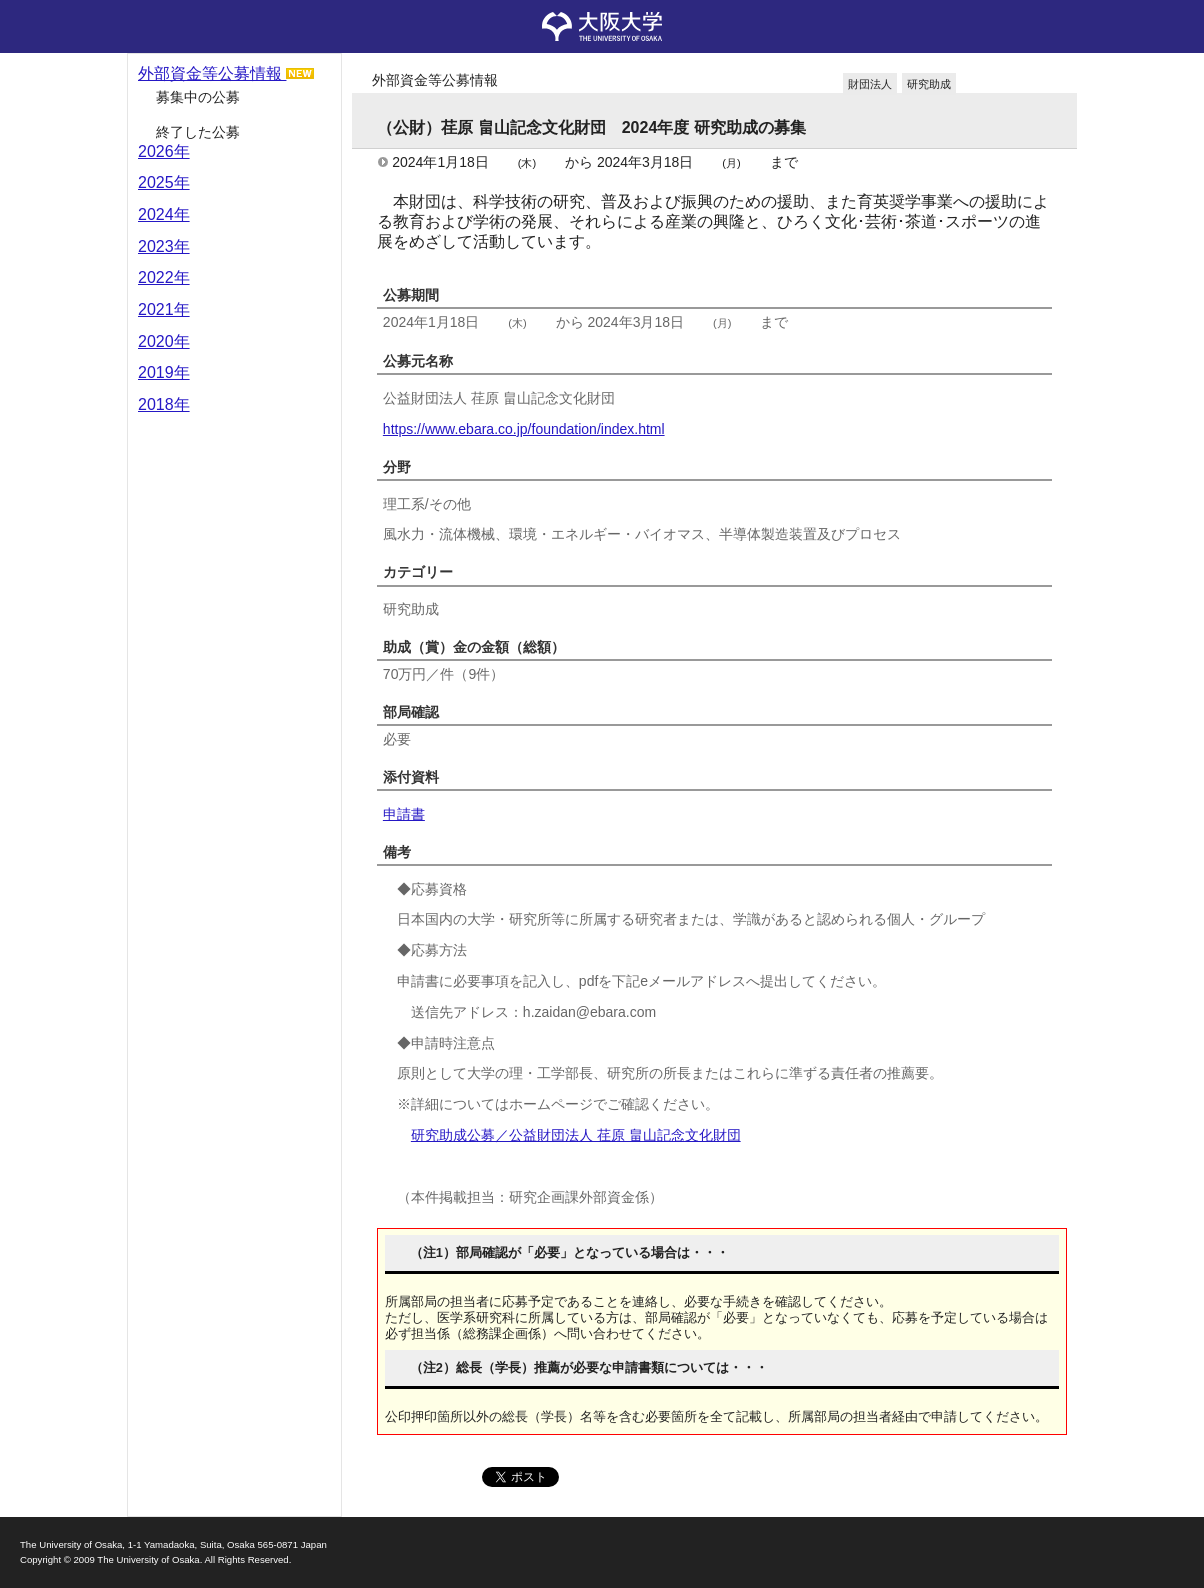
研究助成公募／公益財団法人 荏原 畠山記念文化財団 (576, 1135)
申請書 (404, 814)
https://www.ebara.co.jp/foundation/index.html (524, 429)
